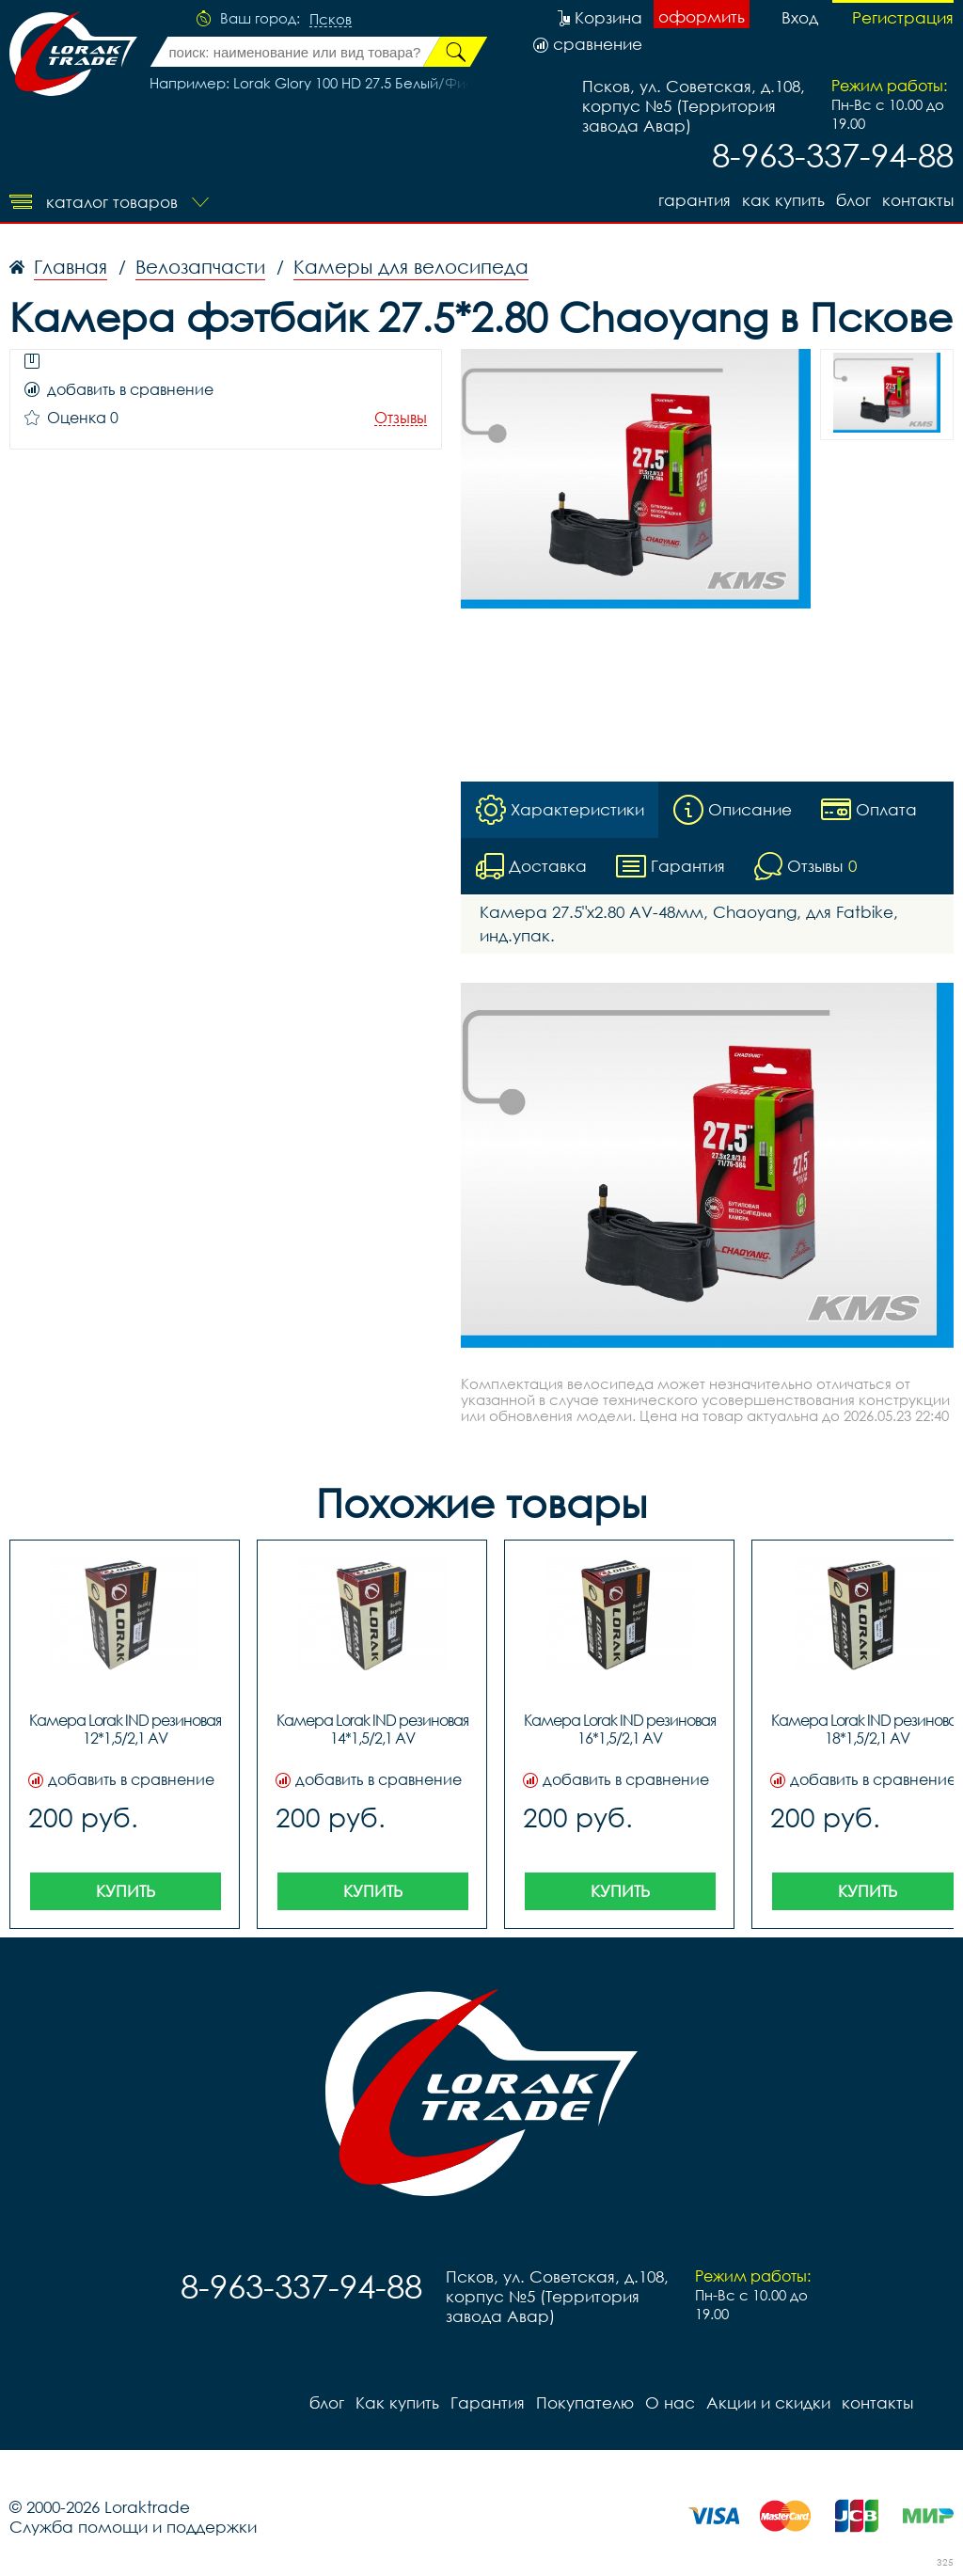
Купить (125, 1891)
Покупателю (585, 2402)
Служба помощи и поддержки (133, 2526)
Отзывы (400, 418)
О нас (670, 2402)
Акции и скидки (768, 2402)
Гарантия (694, 200)
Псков (330, 19)
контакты (918, 200)
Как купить (783, 200)
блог (853, 200)
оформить (701, 16)
